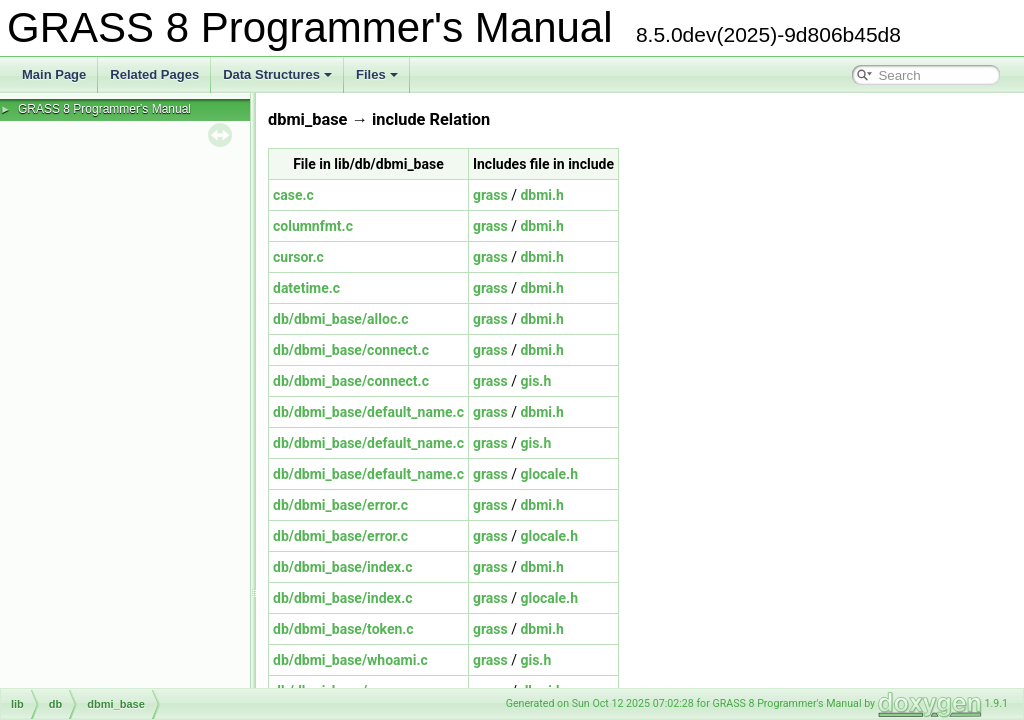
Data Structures (277, 74)
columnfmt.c (313, 226)
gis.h (535, 381)
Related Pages (154, 74)
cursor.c (298, 257)
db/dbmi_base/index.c (343, 567)
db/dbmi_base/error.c (340, 505)
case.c (293, 195)
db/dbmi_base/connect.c (351, 350)
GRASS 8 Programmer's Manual (104, 109)
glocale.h (549, 474)
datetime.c (306, 288)
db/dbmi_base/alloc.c (341, 319)
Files (377, 74)
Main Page (54, 74)
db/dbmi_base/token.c (343, 629)
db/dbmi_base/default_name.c (368, 412)
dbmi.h (542, 195)
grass (490, 195)
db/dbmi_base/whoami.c (350, 660)
